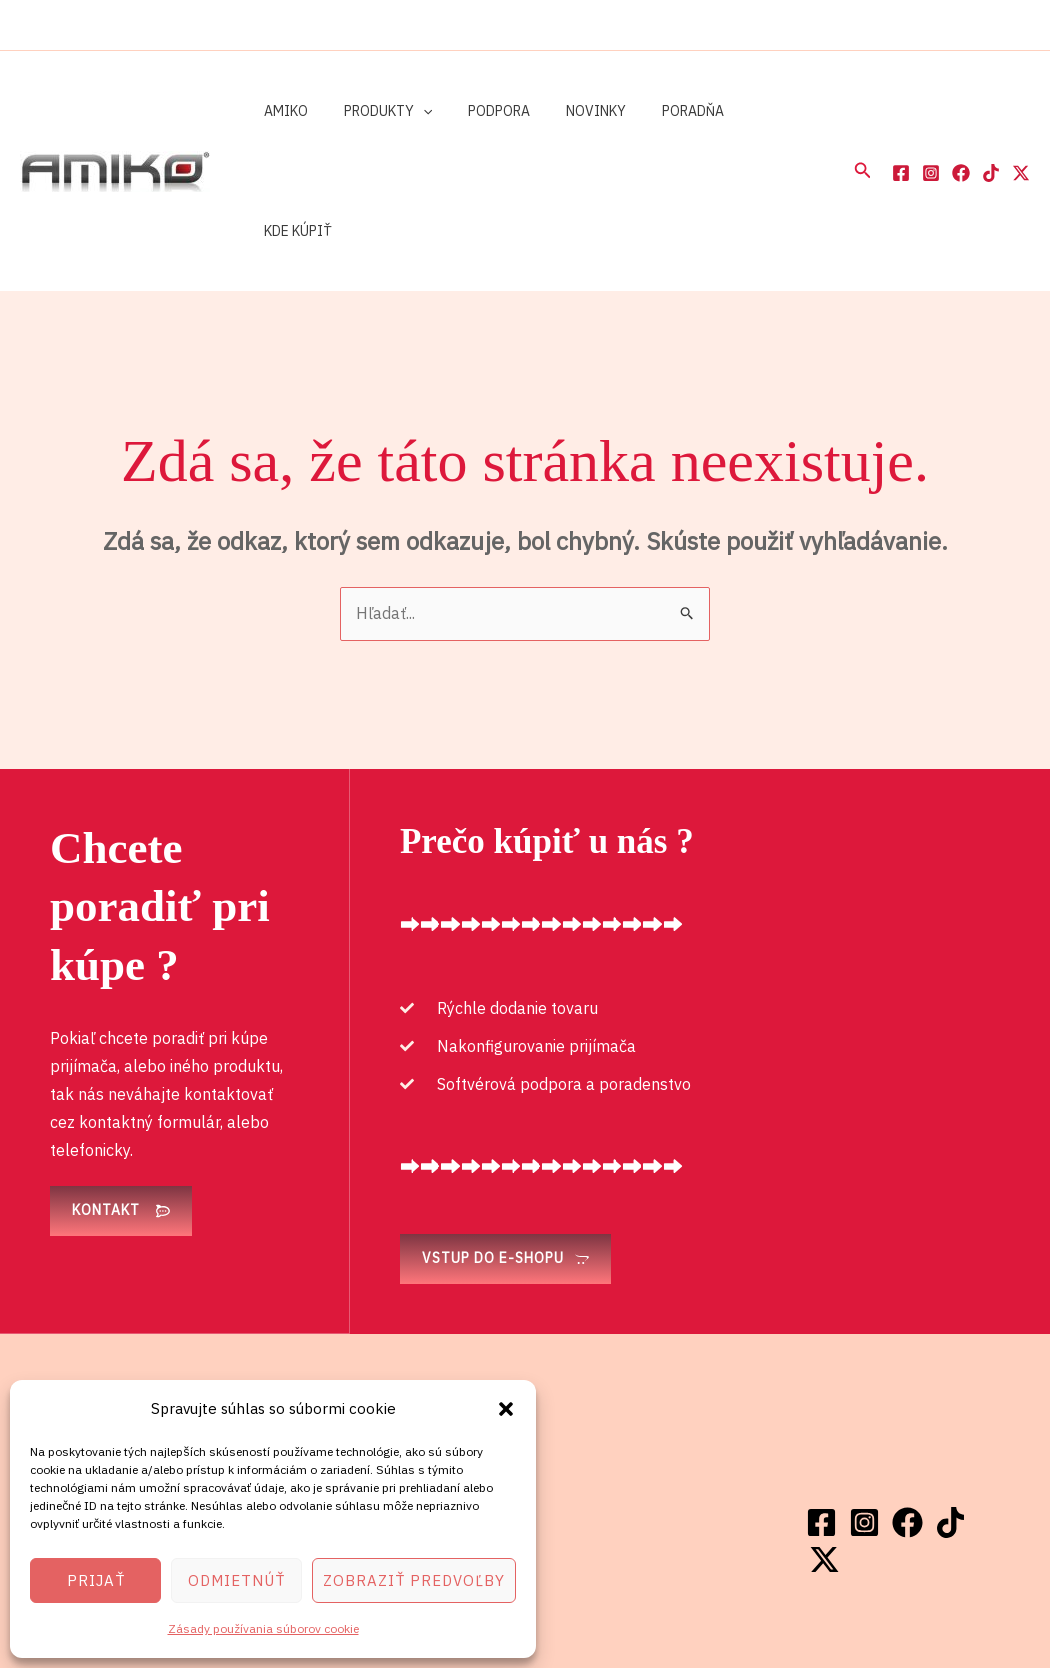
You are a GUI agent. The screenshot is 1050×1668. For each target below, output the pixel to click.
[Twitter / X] (1021, 113)
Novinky (568, 111)
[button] (506, 1409)
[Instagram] (931, 113)
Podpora (479, 111)
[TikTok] (991, 113)
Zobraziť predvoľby (414, 1580)
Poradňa (657, 111)
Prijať (96, 1580)
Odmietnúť (236, 1580)
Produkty (376, 111)
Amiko (282, 111)
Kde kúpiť (750, 111)
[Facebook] (901, 113)
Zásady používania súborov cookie (263, 1628)
